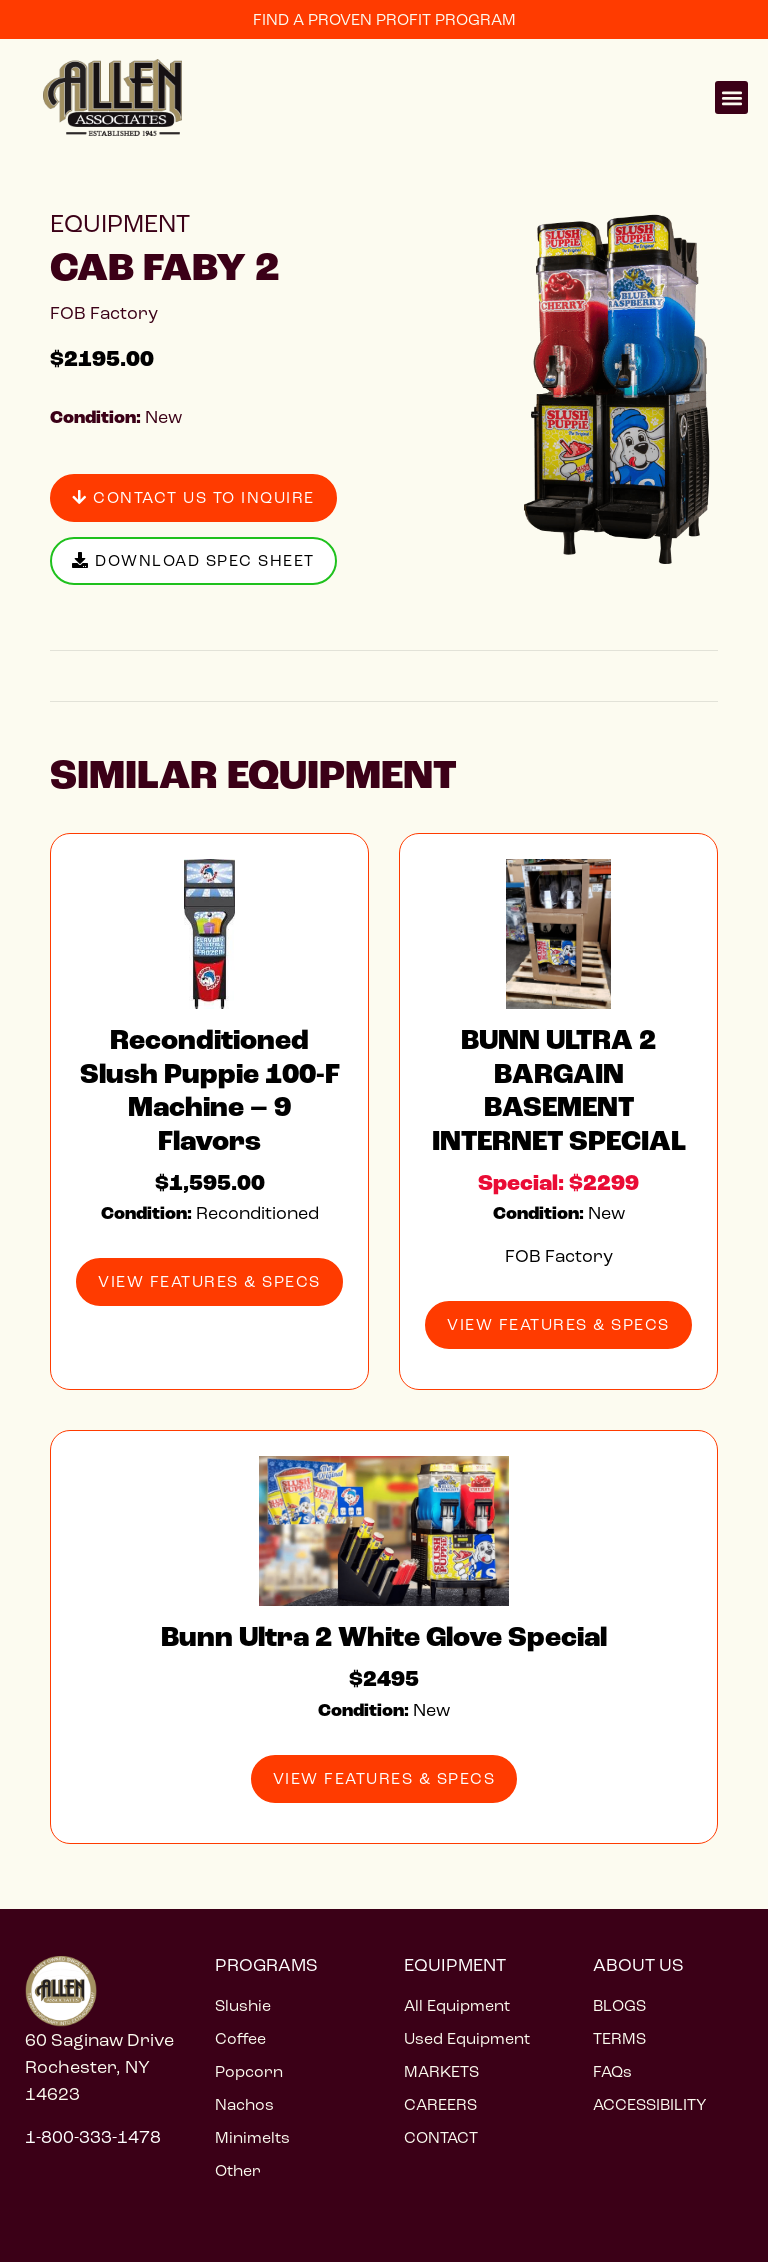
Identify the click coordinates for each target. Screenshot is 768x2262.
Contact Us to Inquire (193, 497)
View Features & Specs (209, 1281)
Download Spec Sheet (193, 560)
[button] (731, 97)
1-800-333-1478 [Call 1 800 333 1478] (93, 2137)
